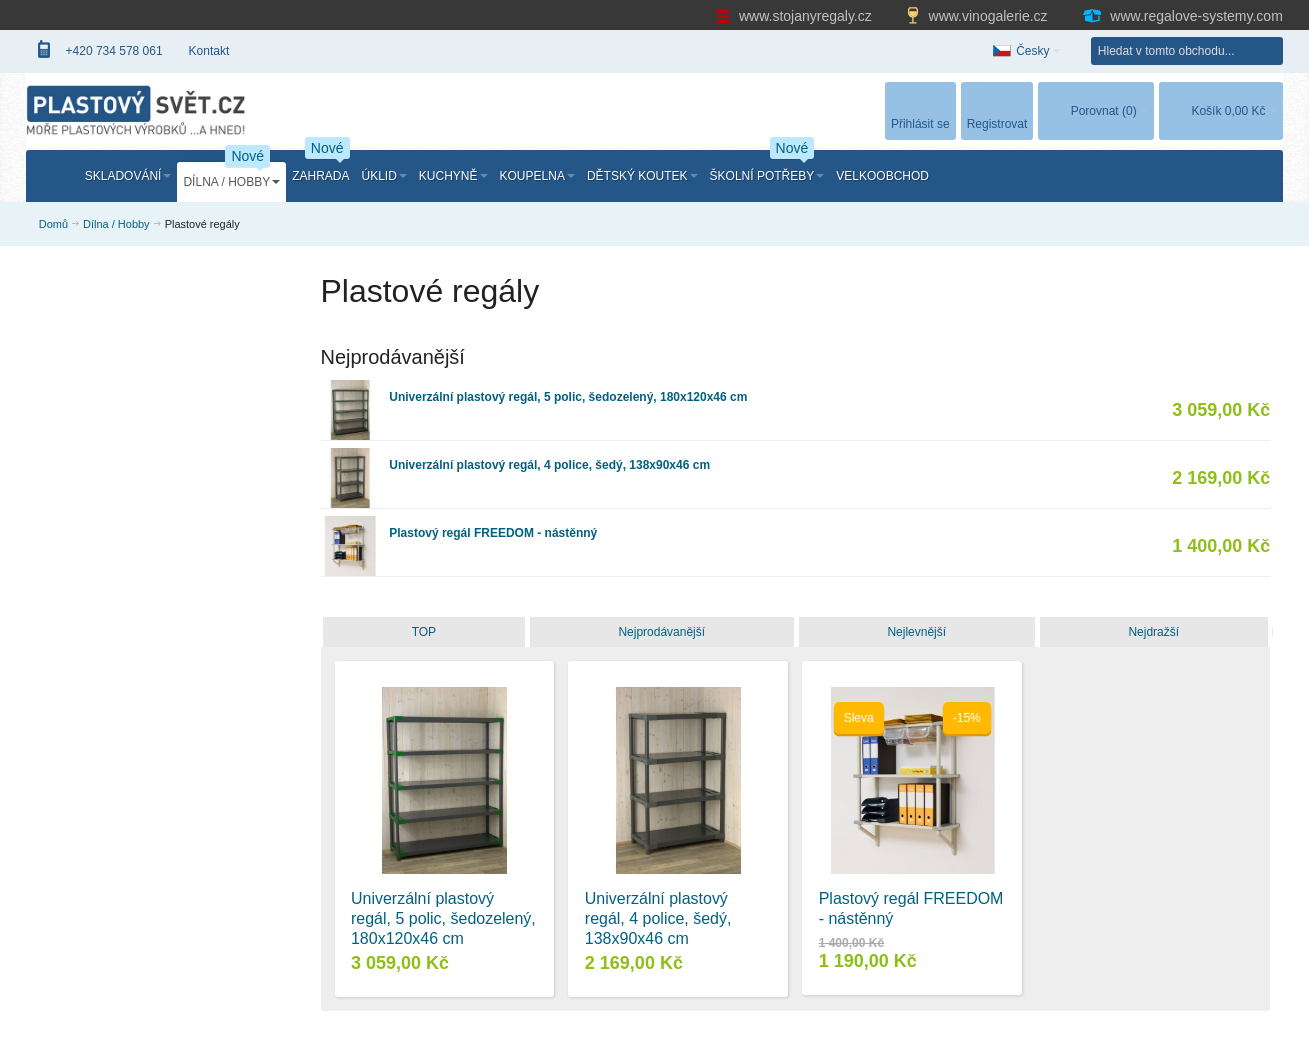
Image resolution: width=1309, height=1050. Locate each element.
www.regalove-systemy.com (1181, 16)
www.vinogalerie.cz (979, 16)
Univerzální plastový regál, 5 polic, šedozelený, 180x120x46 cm (568, 397)
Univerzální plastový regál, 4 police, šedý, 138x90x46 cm (549, 465)
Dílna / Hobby (116, 224)
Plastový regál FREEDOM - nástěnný (493, 533)
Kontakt (209, 51)
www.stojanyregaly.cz (796, 16)
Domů (53, 224)
